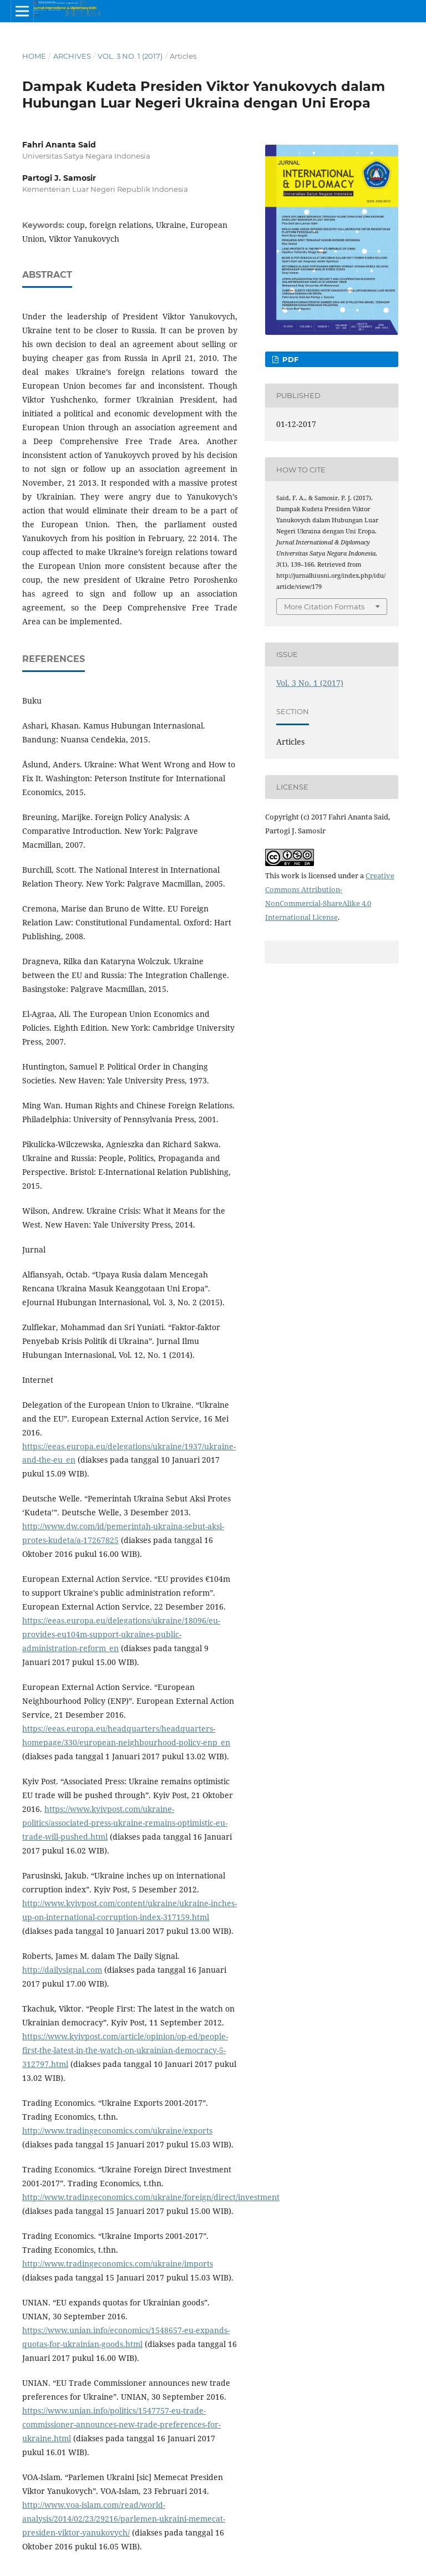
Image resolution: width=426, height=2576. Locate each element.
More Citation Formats (324, 606)
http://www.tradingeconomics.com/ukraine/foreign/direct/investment (151, 2197)
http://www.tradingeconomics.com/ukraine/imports (117, 2263)
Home (34, 56)
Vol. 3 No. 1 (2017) (130, 56)
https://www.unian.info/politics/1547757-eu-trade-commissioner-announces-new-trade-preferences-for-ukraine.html (121, 2424)
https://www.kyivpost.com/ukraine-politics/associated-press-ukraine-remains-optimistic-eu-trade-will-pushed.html (124, 1823)
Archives (72, 56)
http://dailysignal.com (62, 1969)
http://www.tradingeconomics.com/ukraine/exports (117, 2130)
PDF (289, 359)
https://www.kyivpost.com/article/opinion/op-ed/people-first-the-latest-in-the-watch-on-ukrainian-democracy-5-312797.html (125, 2050)
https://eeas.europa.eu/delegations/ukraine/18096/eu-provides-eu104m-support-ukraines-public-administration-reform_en (121, 1634)
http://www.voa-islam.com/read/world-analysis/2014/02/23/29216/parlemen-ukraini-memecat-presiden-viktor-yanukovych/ (123, 2518)
